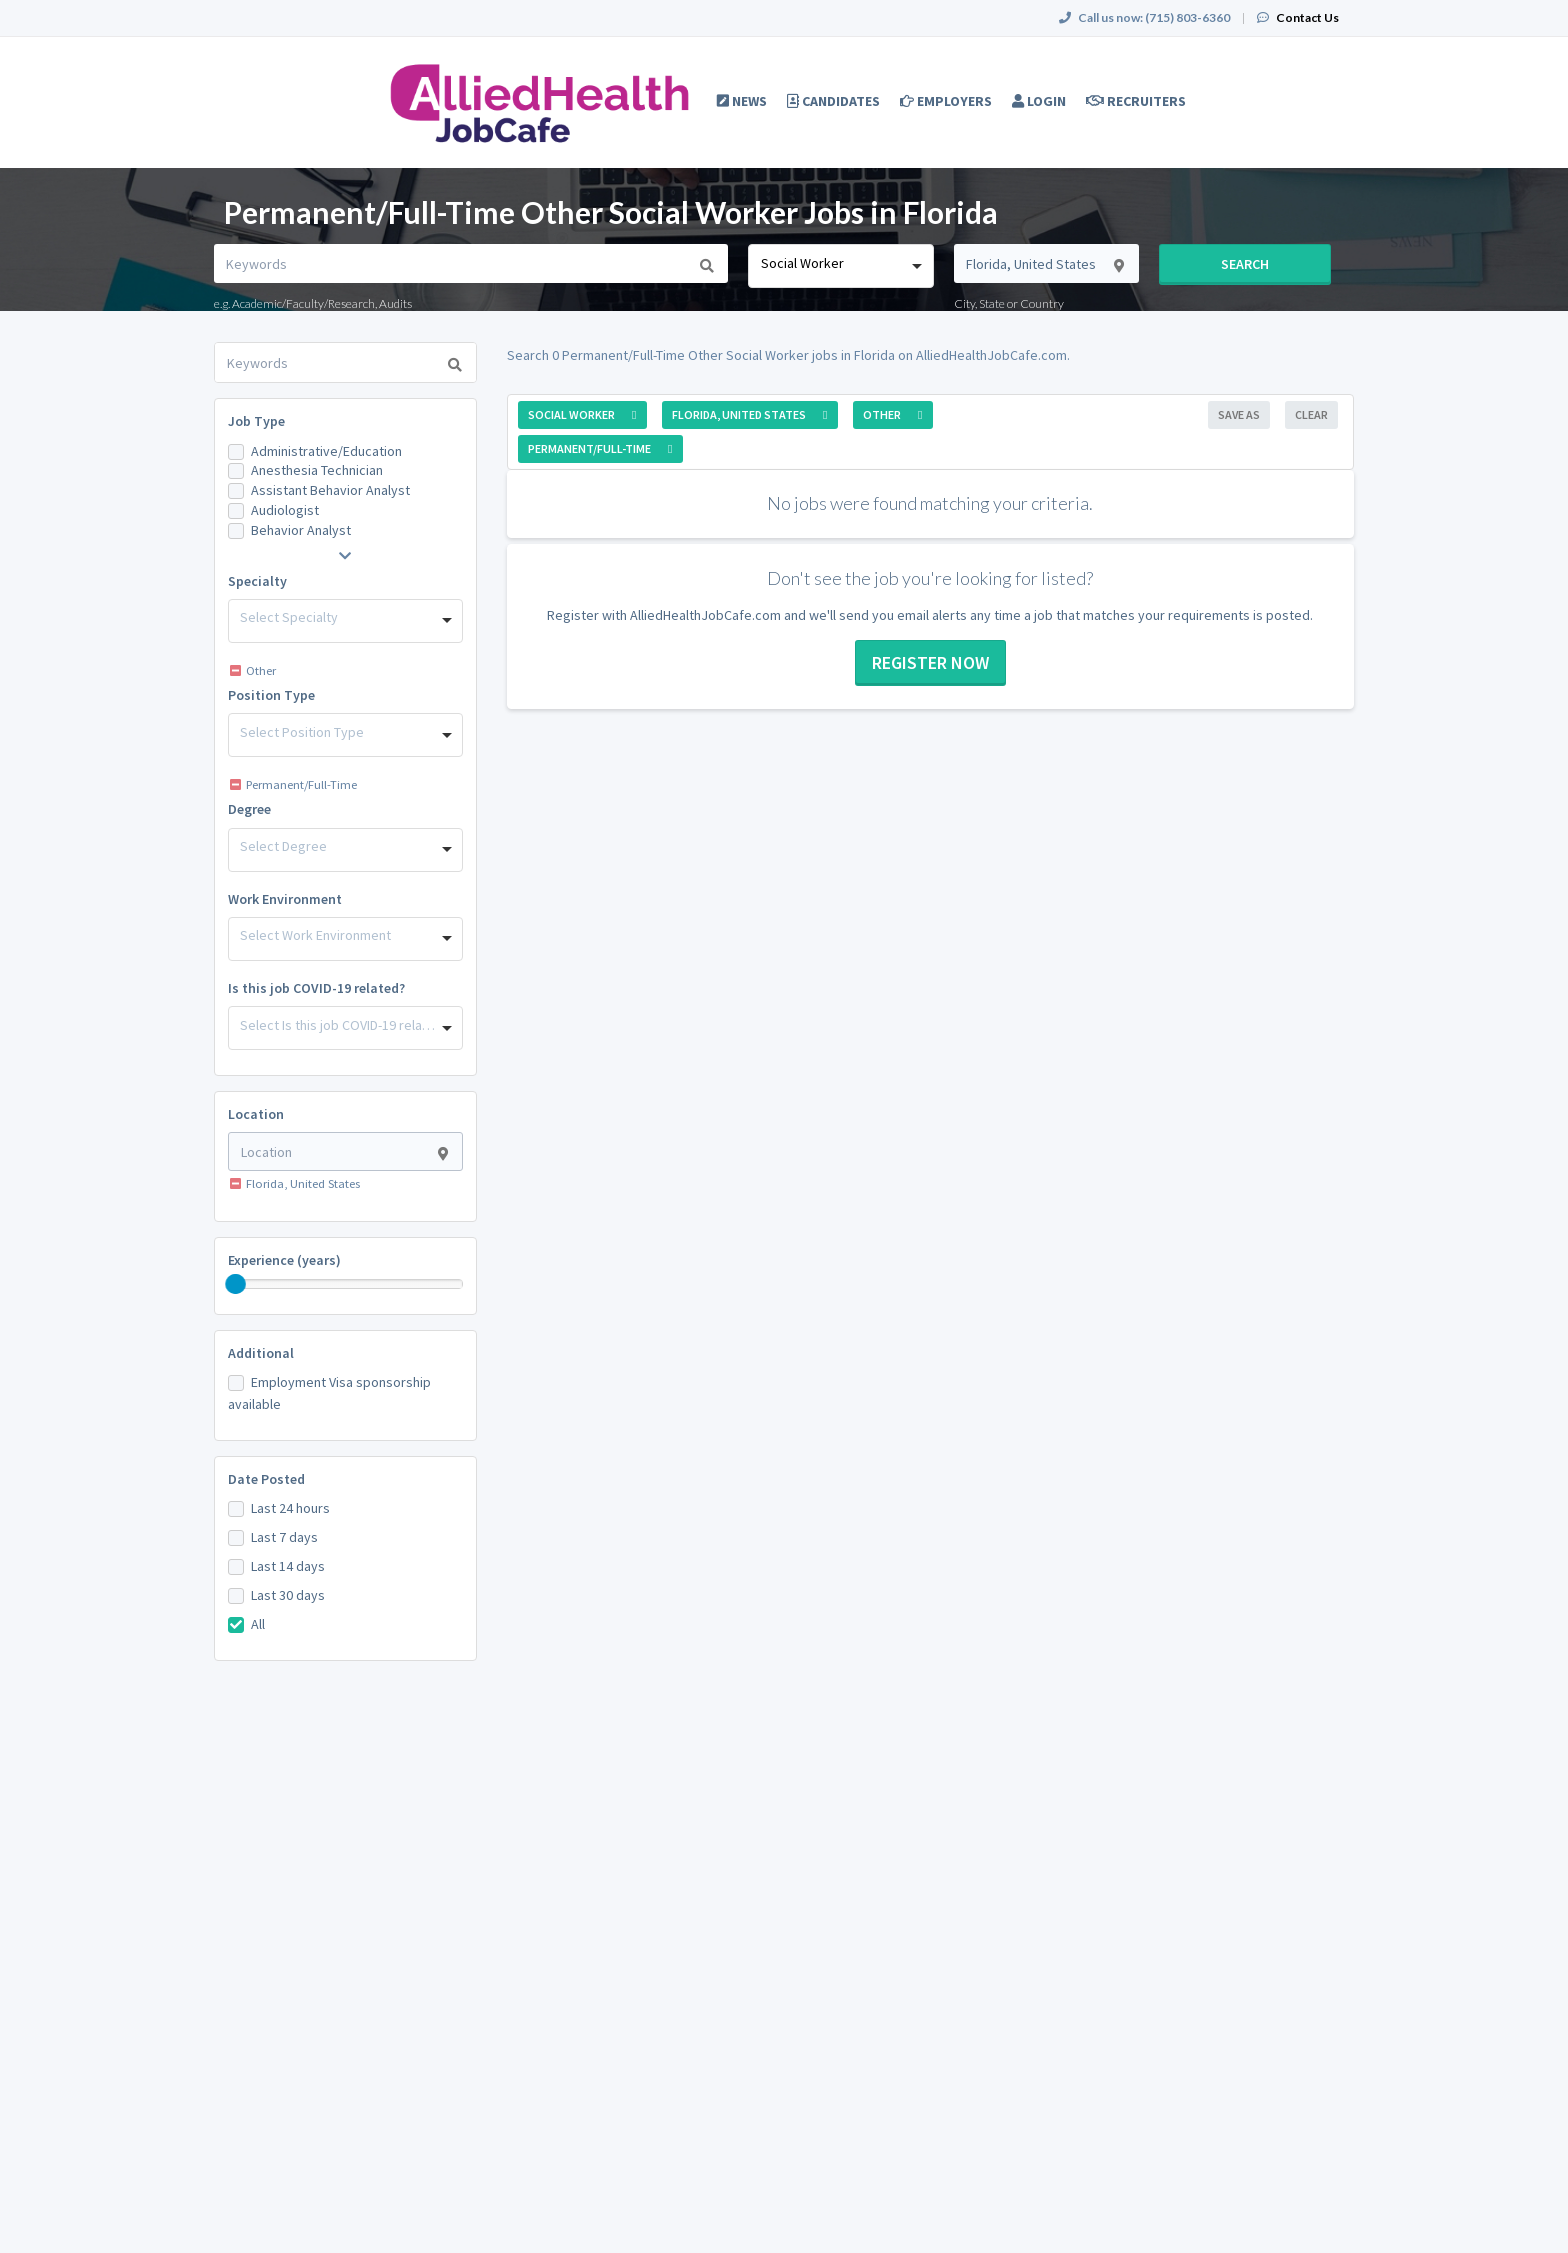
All (258, 1624)
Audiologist (285, 510)
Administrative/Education (326, 451)
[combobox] (840, 266)
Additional (261, 1353)
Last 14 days (288, 1566)
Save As (1239, 414)
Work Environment (285, 899)
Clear (1311, 414)
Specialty (257, 581)
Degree (249, 809)
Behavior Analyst (301, 530)
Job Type (256, 421)
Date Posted (266, 1479)
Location (256, 1114)
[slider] (236, 1284)
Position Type (271, 695)
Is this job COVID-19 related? (316, 988)
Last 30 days (288, 1595)
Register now (930, 662)
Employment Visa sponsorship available (329, 1393)
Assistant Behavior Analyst (330, 490)
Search (1245, 264)
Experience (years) (284, 1260)
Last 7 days (284, 1537)
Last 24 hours (290, 1508)
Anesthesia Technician (317, 470)
